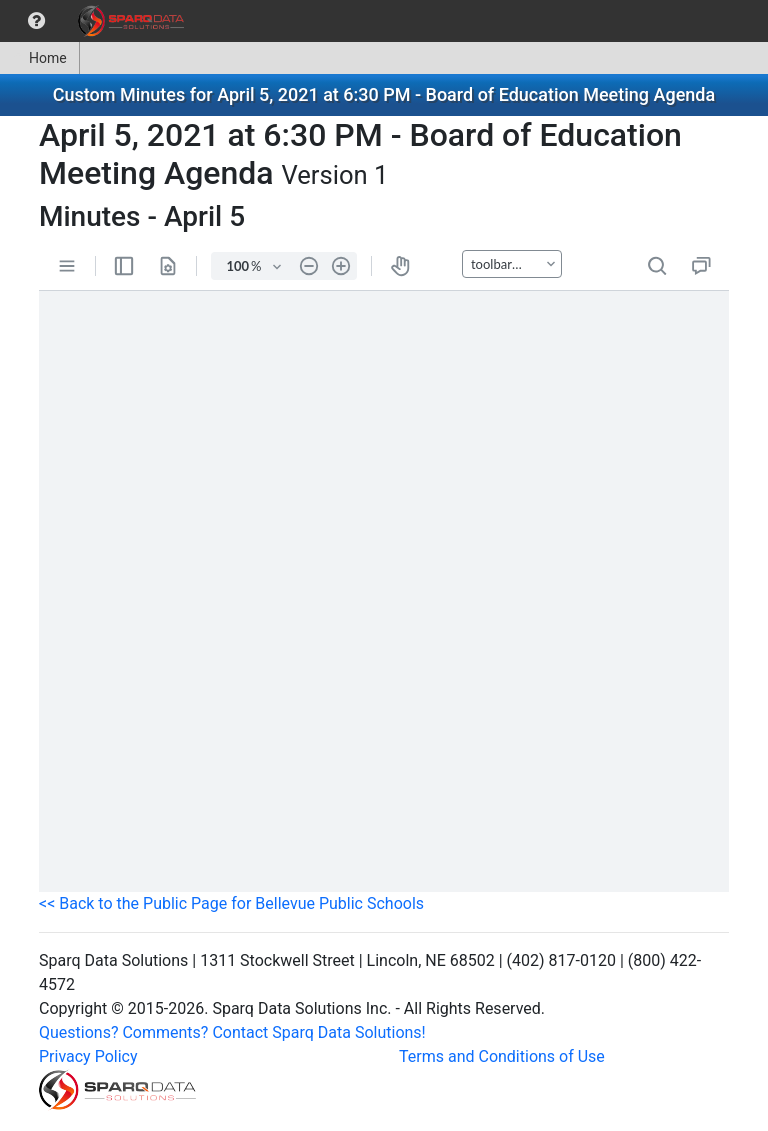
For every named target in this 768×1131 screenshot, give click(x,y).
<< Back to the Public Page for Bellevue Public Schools (231, 903)
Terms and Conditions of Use (502, 1056)
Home (39, 58)
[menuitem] (36, 21)
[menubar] (97, 21)
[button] (36, 21)
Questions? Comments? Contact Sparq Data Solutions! (232, 1032)
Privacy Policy (88, 1056)
